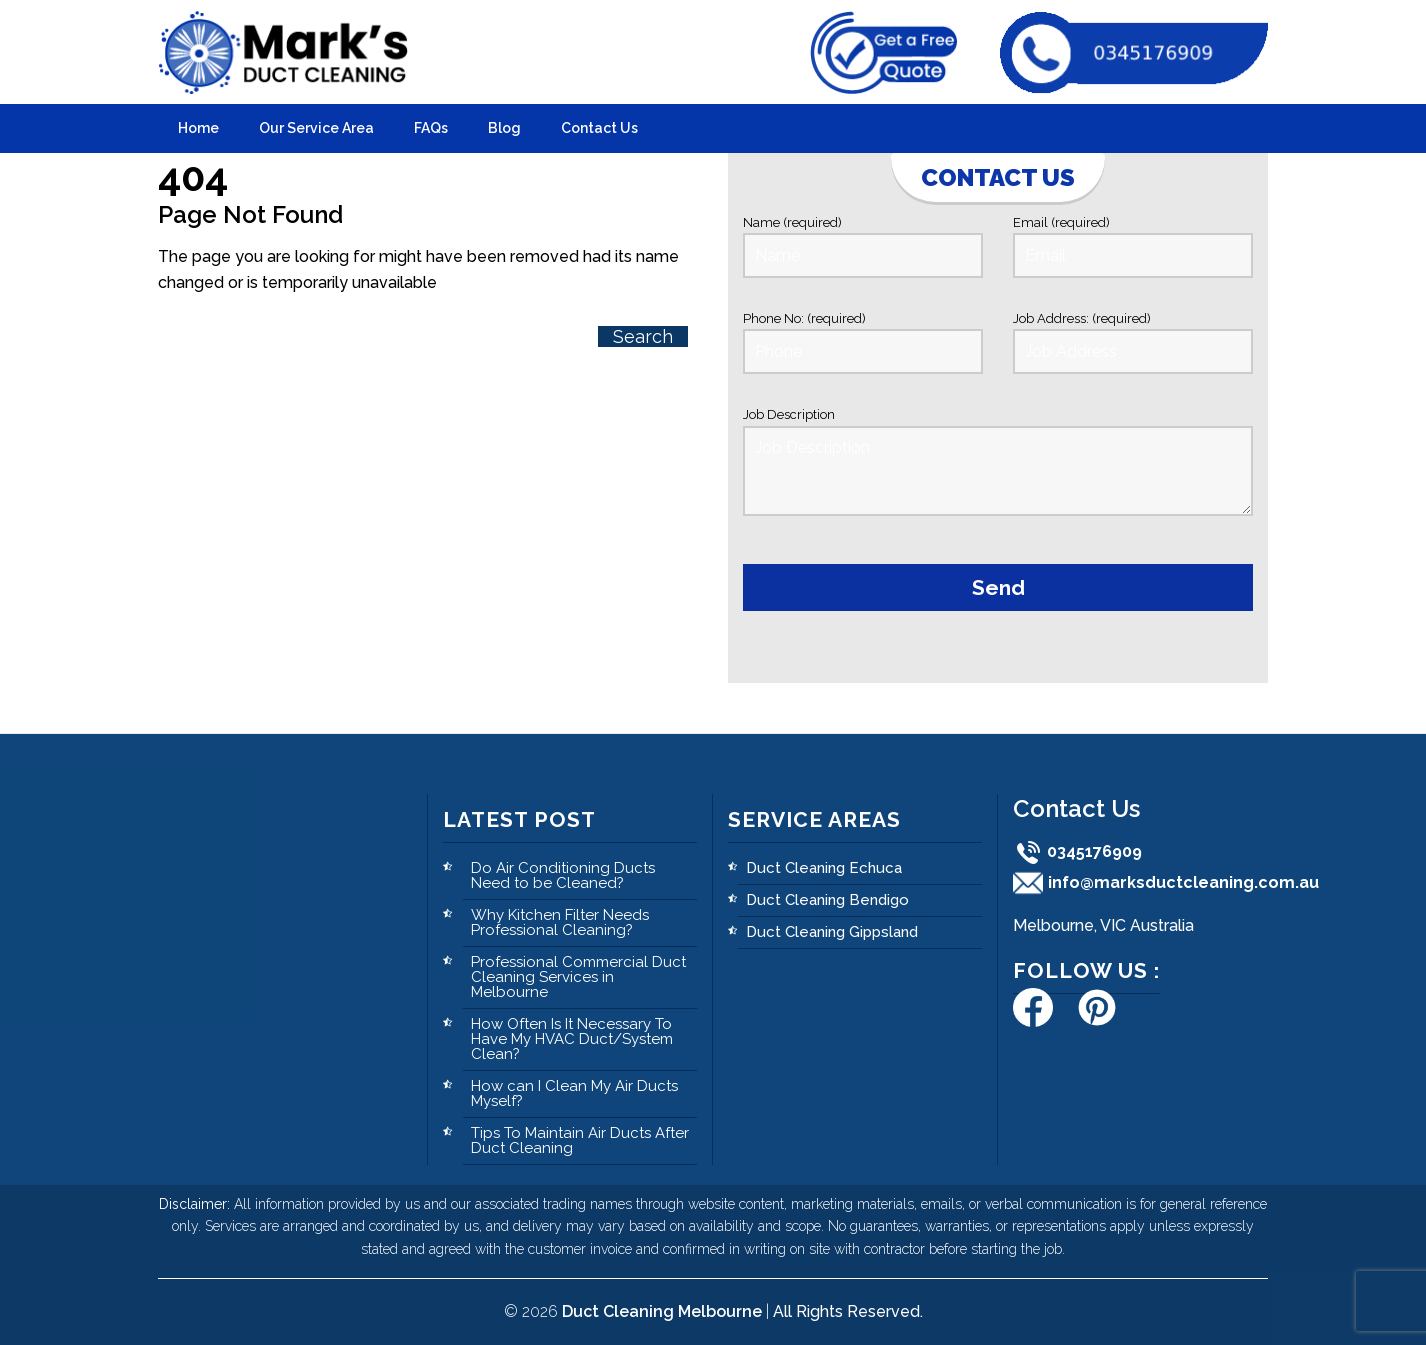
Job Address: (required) (1133, 342)
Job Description (998, 465)
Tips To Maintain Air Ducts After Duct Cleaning (580, 1140)
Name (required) (863, 246)
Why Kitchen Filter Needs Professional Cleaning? (560, 922)
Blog (504, 128)
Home (198, 128)
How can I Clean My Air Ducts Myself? (574, 1093)
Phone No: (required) (863, 342)
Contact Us (599, 128)
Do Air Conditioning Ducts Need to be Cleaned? (563, 875)
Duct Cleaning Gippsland (832, 932)
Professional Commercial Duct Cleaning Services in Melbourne (578, 977)
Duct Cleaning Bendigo (827, 900)
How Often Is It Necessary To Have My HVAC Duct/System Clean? (572, 1039)
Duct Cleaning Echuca (824, 868)
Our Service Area (316, 128)
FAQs (431, 128)
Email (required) (1133, 246)
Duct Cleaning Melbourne (662, 1311)
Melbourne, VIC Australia (1103, 925)
